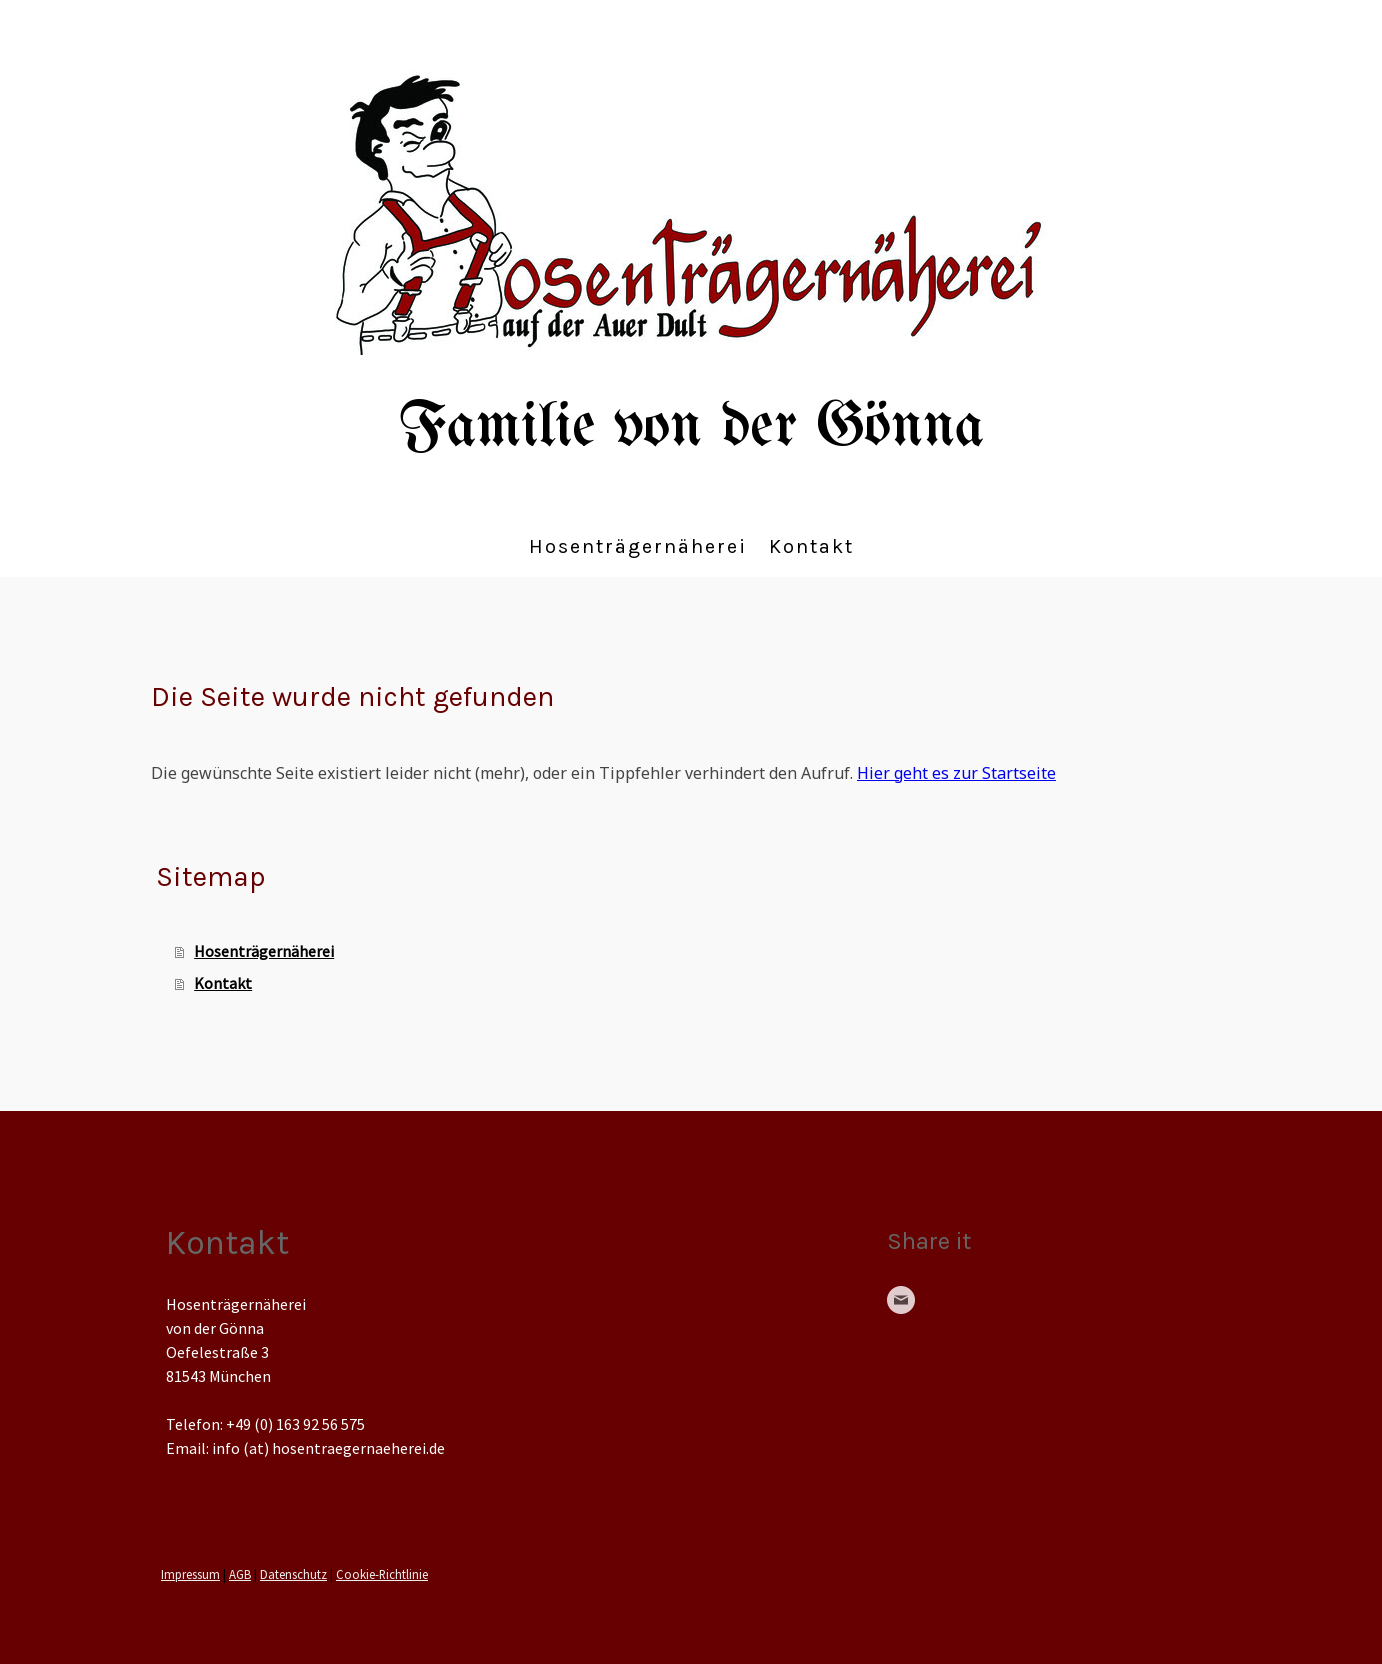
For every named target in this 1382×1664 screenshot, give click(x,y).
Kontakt (811, 546)
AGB (240, 1574)
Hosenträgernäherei (638, 546)
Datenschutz (293, 1574)
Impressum (190, 1574)
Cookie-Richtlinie (382, 1574)
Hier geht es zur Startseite (956, 773)
